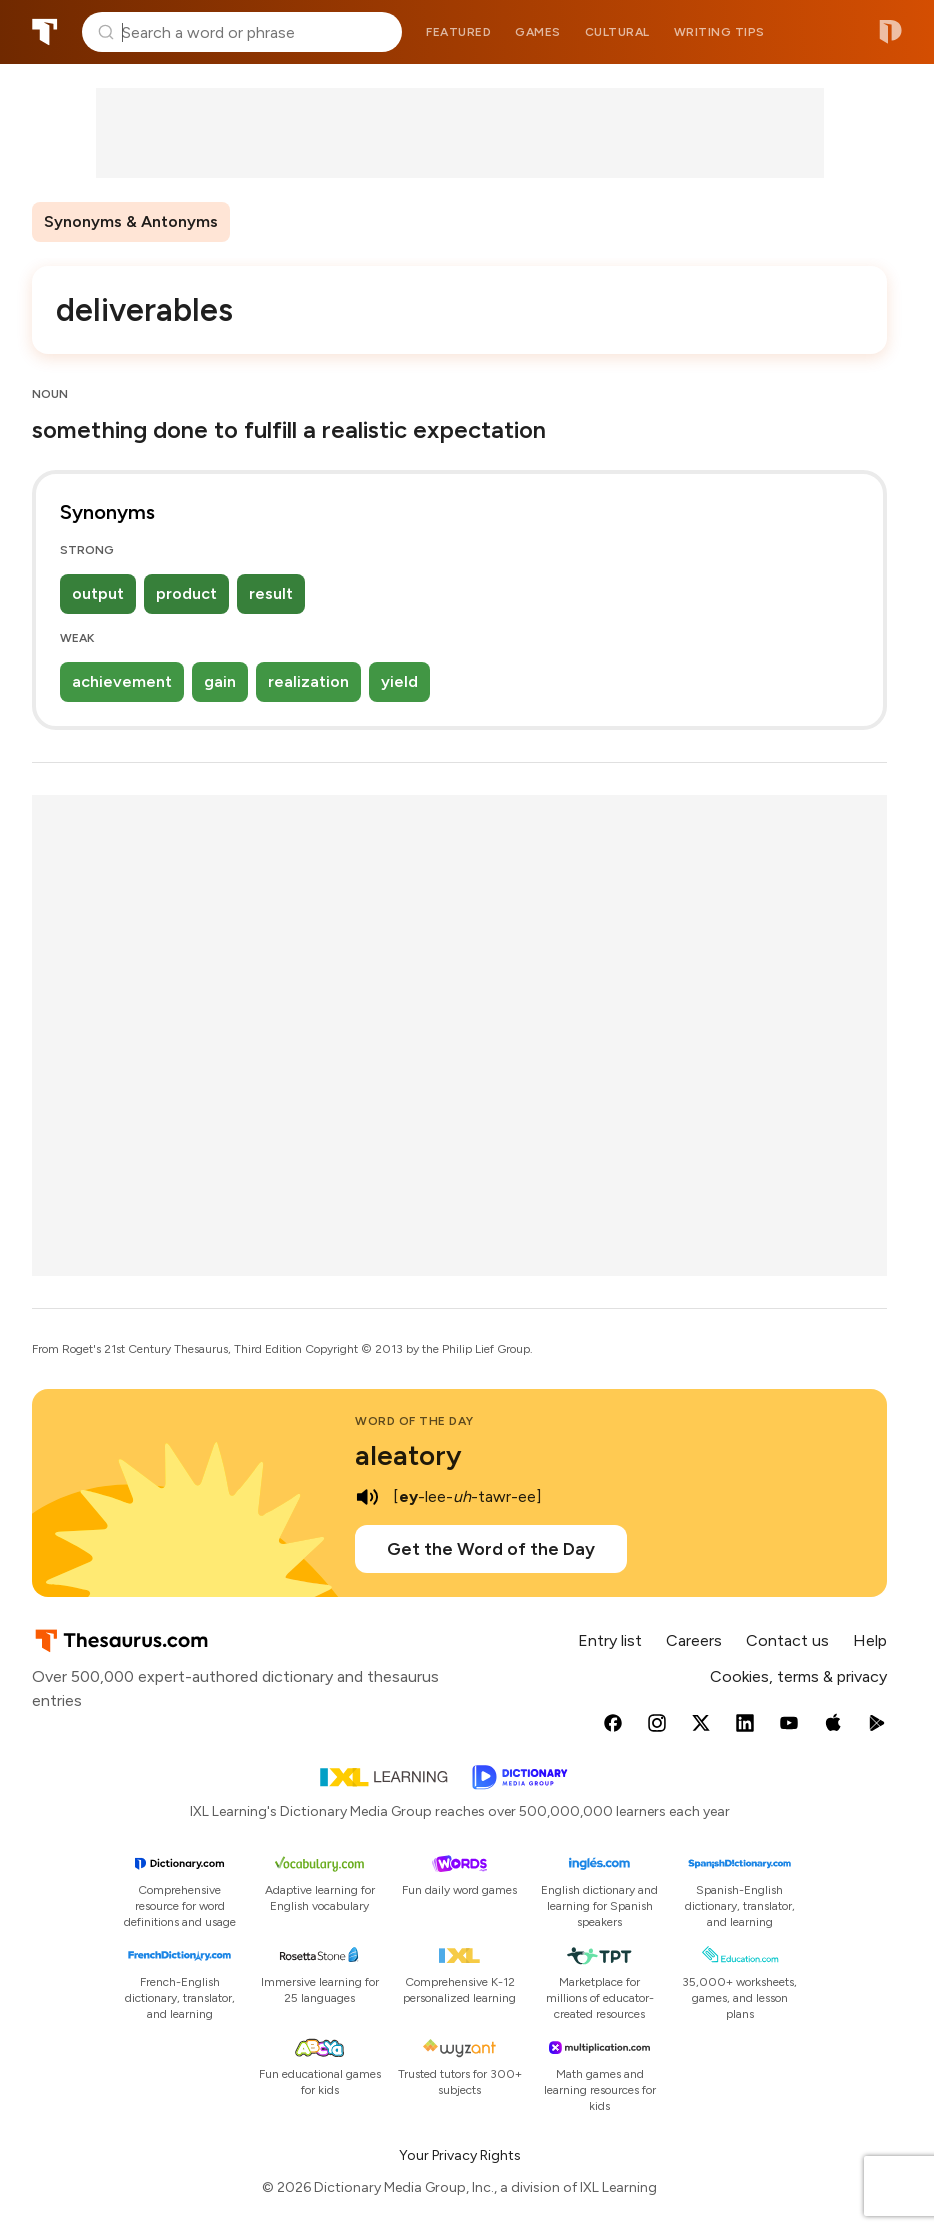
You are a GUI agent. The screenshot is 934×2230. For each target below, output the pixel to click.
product (186, 593)
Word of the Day (414, 1421)
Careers (694, 1640)
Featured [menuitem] (458, 32)
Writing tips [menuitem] (719, 32)
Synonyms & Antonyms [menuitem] (131, 221)
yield (399, 681)
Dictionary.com (890, 32)
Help (870, 1640)
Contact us (787, 1640)
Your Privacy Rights (460, 2155)
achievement (122, 681)
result (271, 593)
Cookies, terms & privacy (798, 1676)
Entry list (610, 1640)
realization (308, 681)
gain (220, 681)
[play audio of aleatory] (367, 1497)
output (98, 593)
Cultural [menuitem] (617, 32)
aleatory (408, 1455)
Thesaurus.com (45, 32)
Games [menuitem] (538, 32)
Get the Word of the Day (491, 1549)
